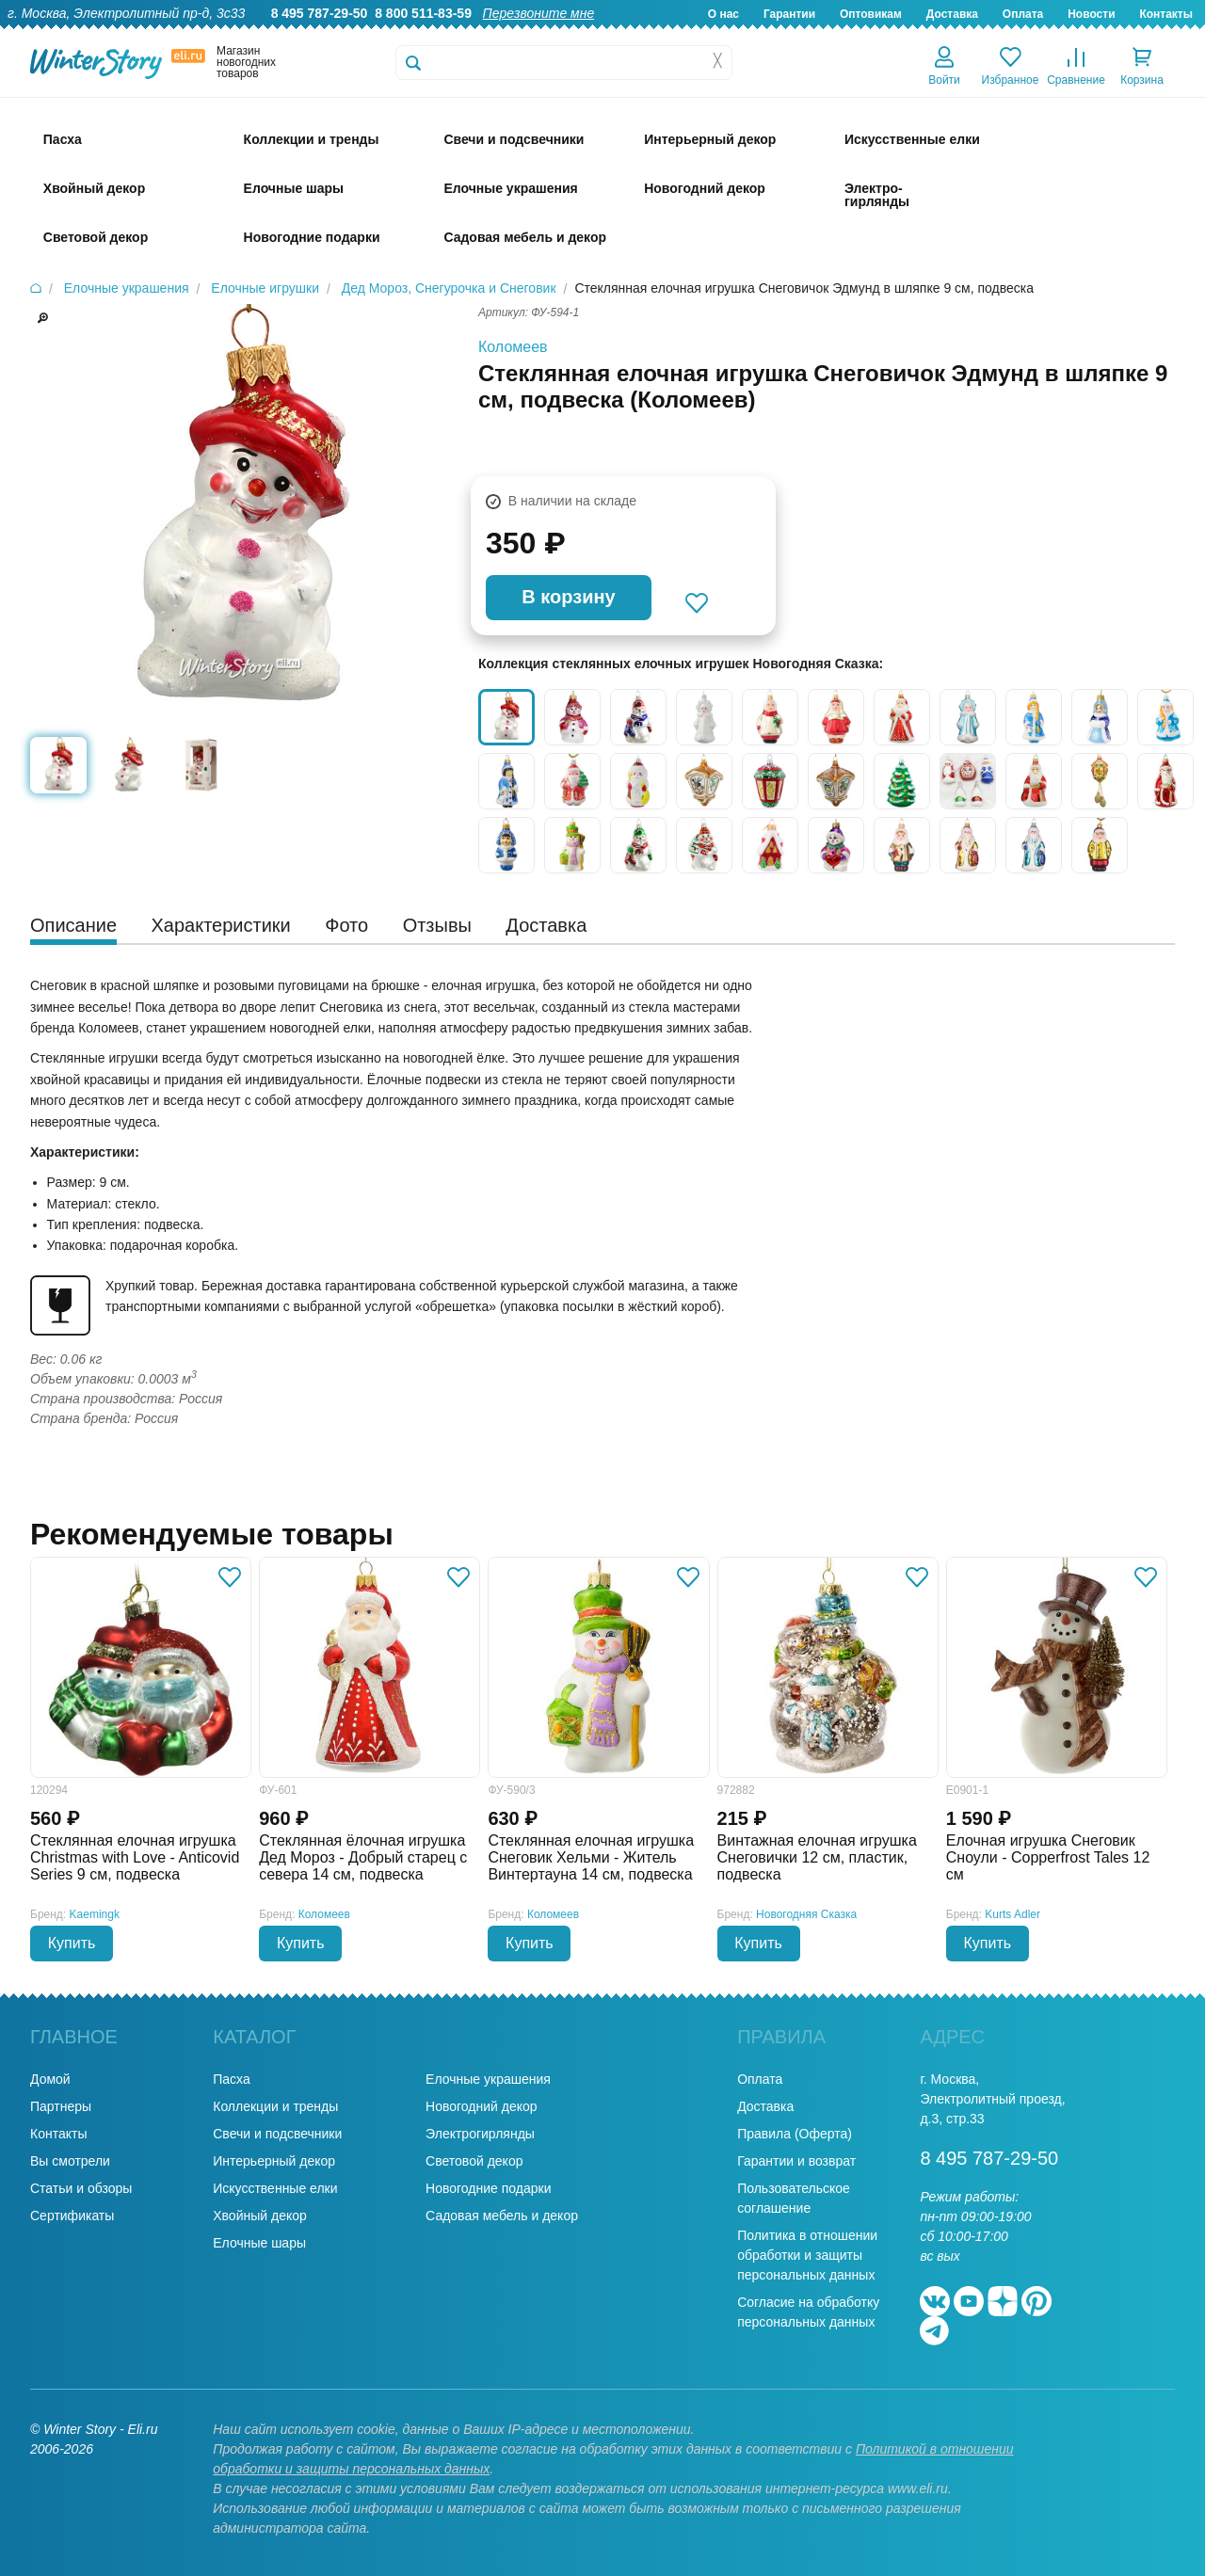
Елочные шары (259, 2242)
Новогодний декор (481, 2106)
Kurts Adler (1012, 1914)
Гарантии (789, 14)
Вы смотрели (70, 2160)
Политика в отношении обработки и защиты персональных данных (807, 2255)
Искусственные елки (275, 2188)
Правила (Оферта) (794, 2133)
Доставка (952, 14)
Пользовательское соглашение (793, 2198)
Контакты (1166, 14)
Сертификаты (72, 2215)
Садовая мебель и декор (502, 2215)
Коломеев (513, 347)
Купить (72, 1943)
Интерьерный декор (274, 2160)
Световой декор (474, 2160)
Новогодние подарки (488, 2188)
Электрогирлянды (480, 2133)
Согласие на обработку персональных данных (808, 2312)
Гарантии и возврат (796, 2160)
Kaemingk (95, 1914)
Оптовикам (871, 14)
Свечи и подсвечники (277, 2133)
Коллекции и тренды (275, 2106)
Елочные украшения (488, 2079)
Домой (50, 2079)
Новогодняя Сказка (806, 1914)
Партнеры (60, 2106)
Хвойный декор (260, 2215)
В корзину (568, 596)
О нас (723, 14)
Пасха (231, 2079)
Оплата (1023, 14)
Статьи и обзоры (81, 2188)
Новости (1091, 14)
